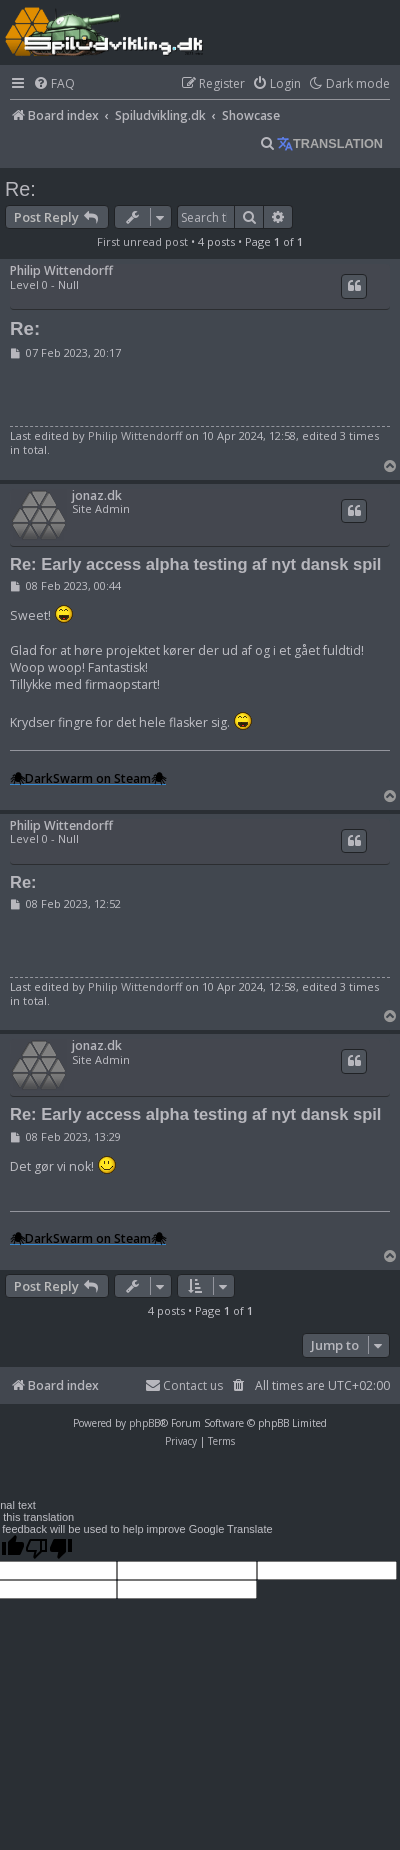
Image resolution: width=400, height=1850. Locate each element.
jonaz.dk (97, 495)
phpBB (144, 1423)
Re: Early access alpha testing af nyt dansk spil (195, 564)
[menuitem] (54, 84)
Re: (20, 189)
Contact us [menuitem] (184, 1385)
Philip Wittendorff (61, 270)
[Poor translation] (49, 1548)
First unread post (142, 241)
